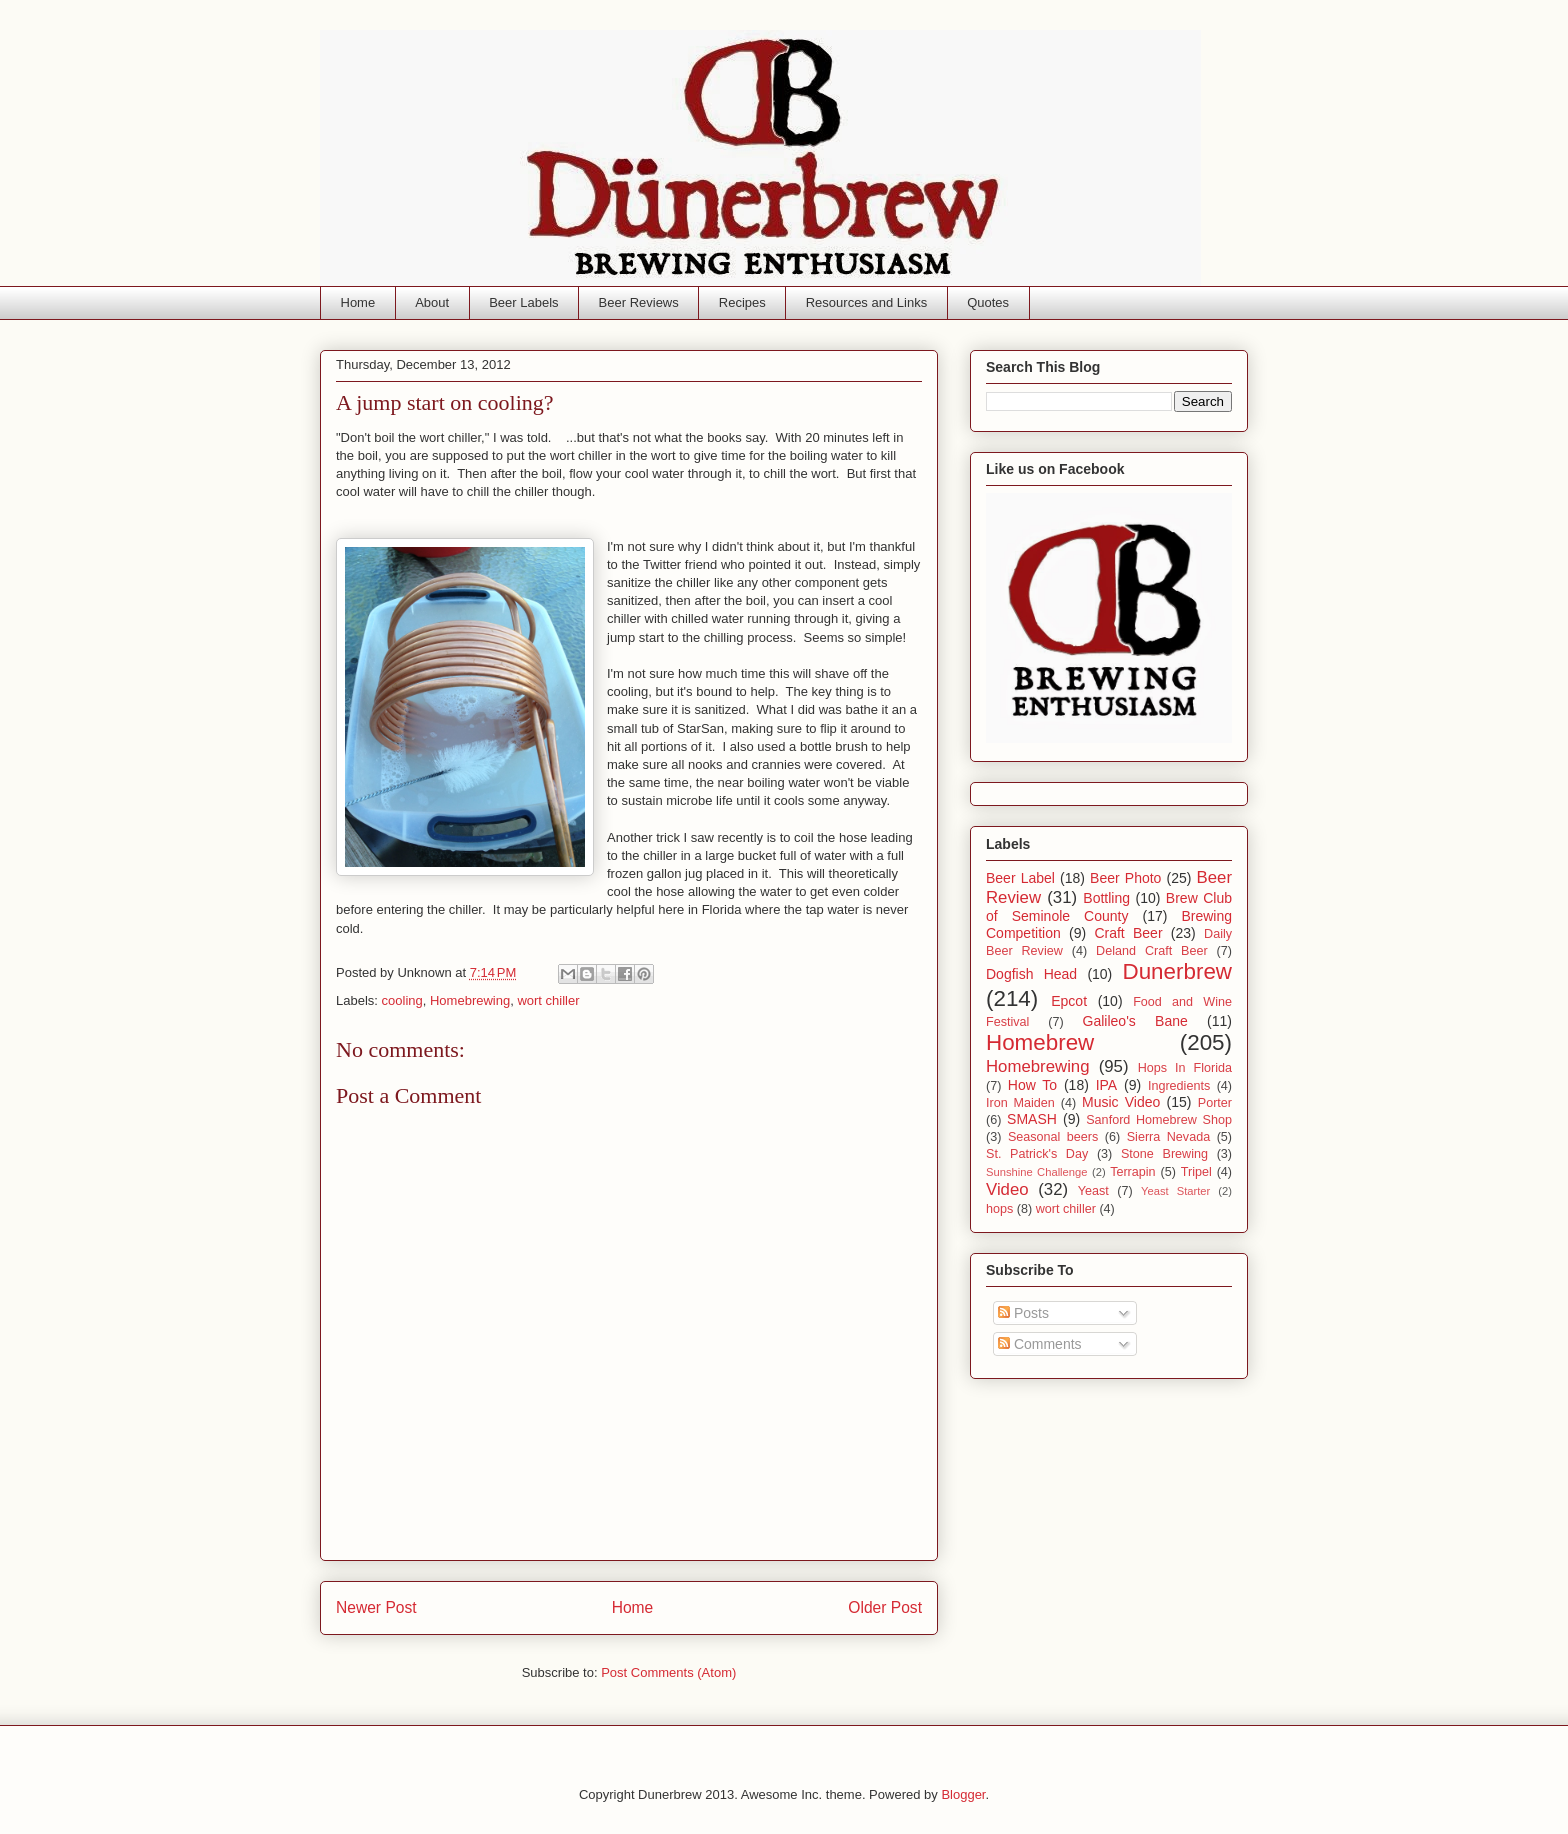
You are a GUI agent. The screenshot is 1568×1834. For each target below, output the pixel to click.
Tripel (1196, 1172)
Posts (1023, 1313)
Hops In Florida (1185, 1068)
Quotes (988, 302)
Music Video (1121, 1102)
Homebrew (1040, 1042)
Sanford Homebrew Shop (1159, 1120)
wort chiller (548, 1000)
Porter (1215, 1103)
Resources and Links (866, 302)
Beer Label (1020, 878)
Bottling (1106, 898)
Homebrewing (470, 1000)
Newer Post (376, 1607)
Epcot (1069, 1001)
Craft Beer (1128, 933)
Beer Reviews (639, 302)
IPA (1107, 1085)
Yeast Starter (1175, 1191)
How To (1032, 1085)
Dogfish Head (1031, 974)
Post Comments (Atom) (668, 1672)
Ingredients (1179, 1086)
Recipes (742, 302)
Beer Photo (1125, 878)
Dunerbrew (1178, 971)
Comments (1040, 1344)
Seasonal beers (1053, 1137)
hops (999, 1209)
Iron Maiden (1020, 1103)
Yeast (1093, 1191)
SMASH (1032, 1119)
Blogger (963, 1794)
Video (1007, 1189)
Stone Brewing (1164, 1154)
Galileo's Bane (1135, 1021)
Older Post (885, 1607)
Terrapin (1133, 1172)
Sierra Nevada (1168, 1137)
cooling (402, 1000)
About (432, 302)
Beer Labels (523, 302)
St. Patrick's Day (1037, 1154)
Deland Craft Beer (1152, 951)
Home (358, 302)
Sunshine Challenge (1037, 1172)
